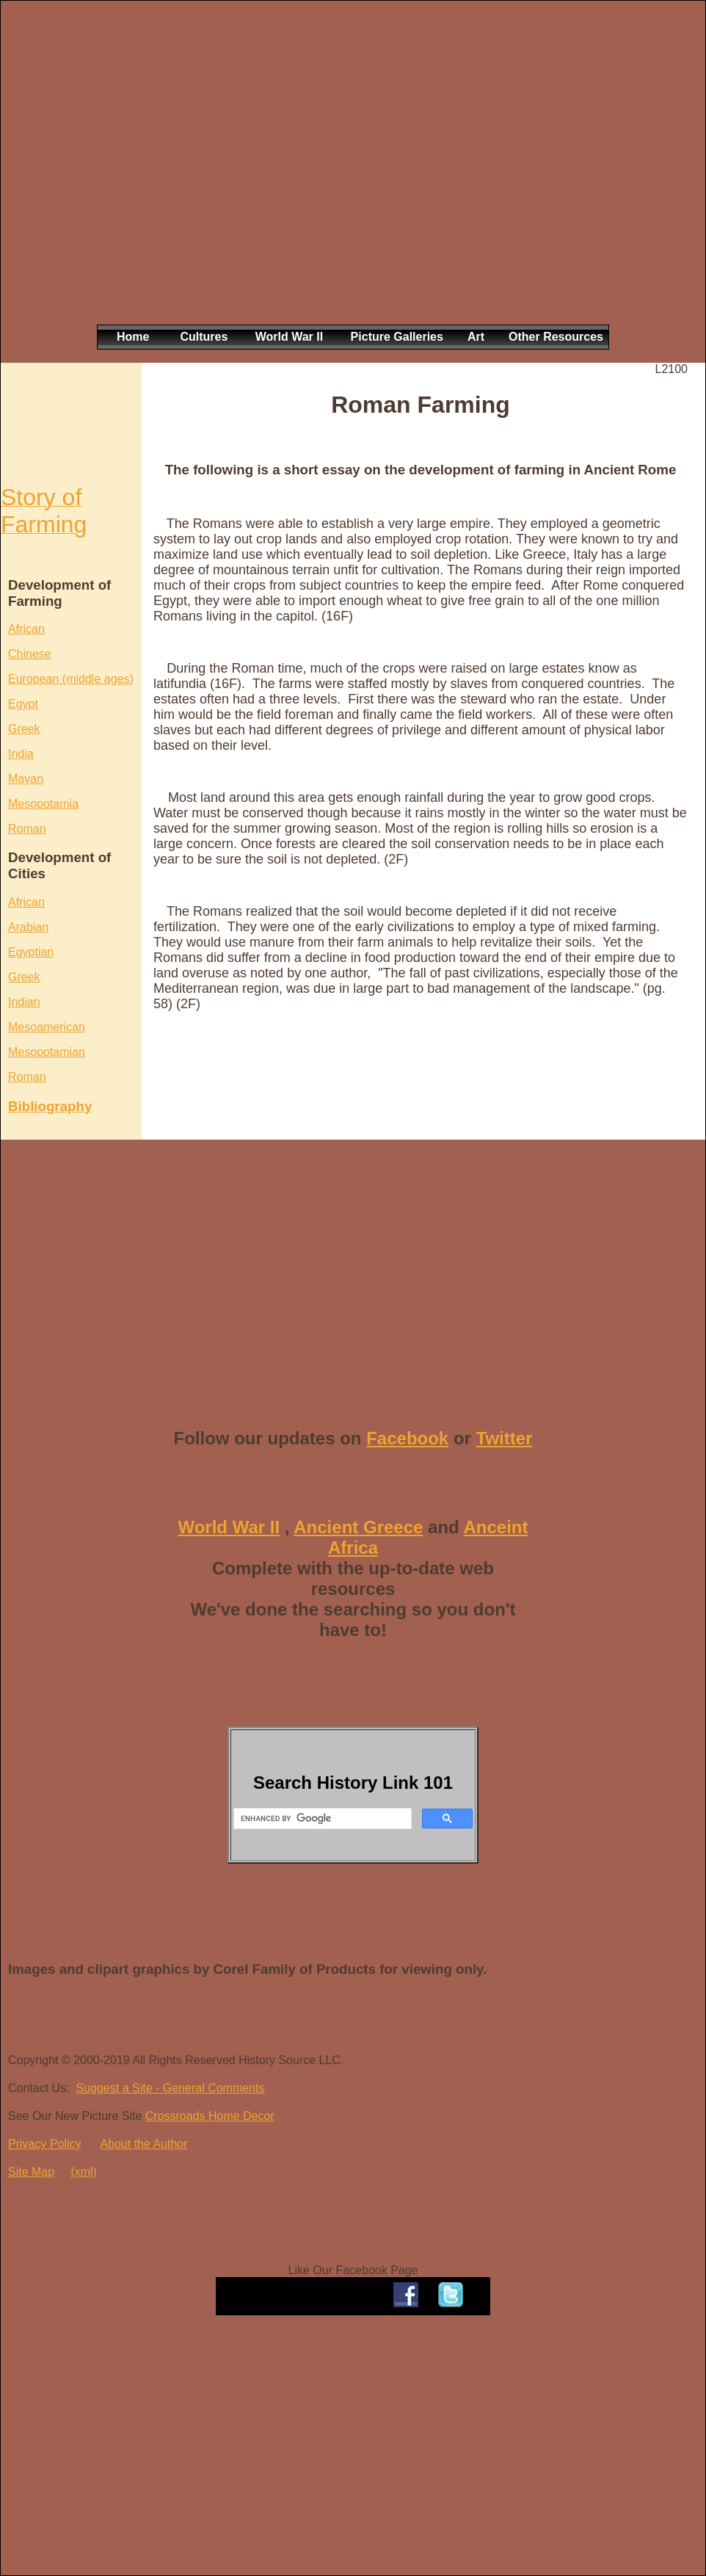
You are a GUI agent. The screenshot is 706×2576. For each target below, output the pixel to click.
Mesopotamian (46, 1052)
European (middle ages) (71, 679)
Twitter (504, 1438)
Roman (27, 828)
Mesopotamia (43, 803)
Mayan (25, 779)
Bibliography (50, 1106)
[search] (321, 1819)
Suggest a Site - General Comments (170, 2088)
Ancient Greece (358, 1527)
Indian (24, 1002)
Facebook (407, 1438)
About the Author (143, 2144)
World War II (229, 1527)
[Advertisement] (147, 174)
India (21, 754)
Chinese (29, 654)
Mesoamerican (46, 1027)
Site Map (31, 2172)
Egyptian (31, 952)
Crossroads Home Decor (209, 2116)
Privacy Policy (44, 2144)
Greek (24, 729)
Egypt (23, 704)
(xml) (83, 2172)
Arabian (28, 927)
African (26, 629)
